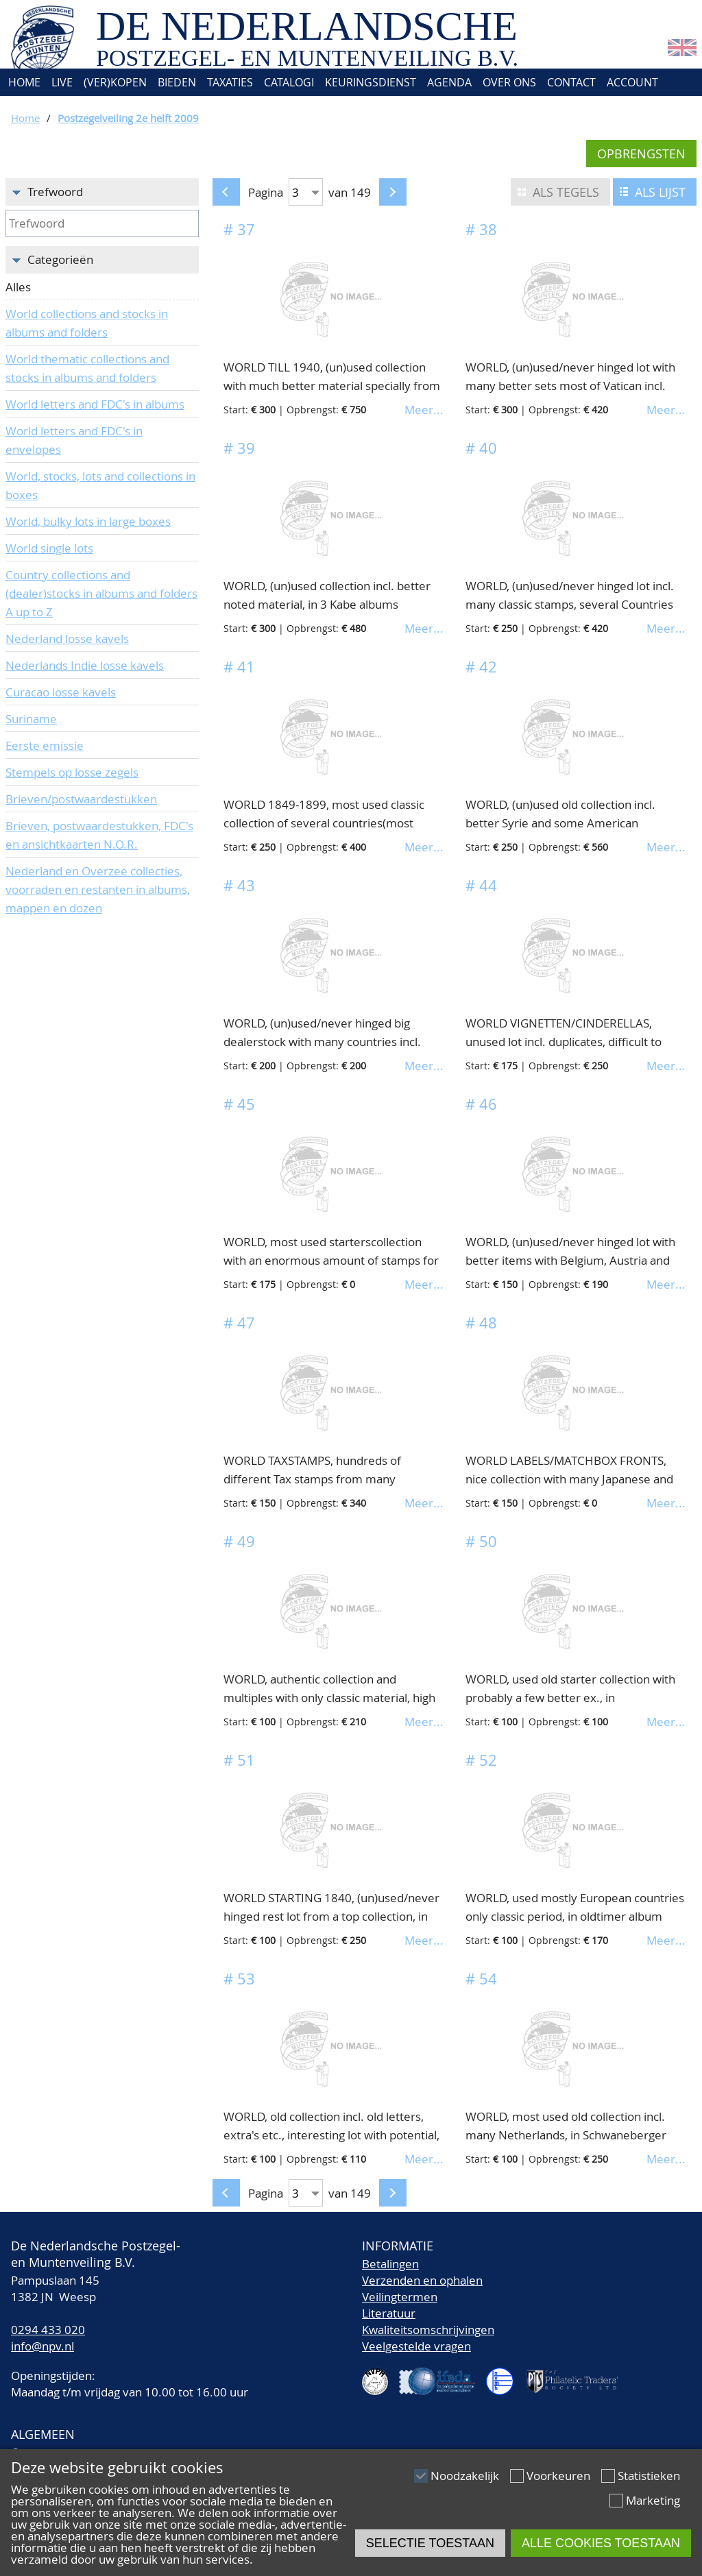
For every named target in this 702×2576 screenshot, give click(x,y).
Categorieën (60, 259)
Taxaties (230, 82)
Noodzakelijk (465, 2475)
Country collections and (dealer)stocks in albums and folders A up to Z (101, 593)
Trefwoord (55, 191)
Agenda (449, 82)
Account (632, 82)
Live (62, 82)
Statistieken (649, 2475)
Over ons (509, 82)
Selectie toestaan (430, 2543)
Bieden (177, 82)
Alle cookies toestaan (601, 2543)
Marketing (653, 2500)
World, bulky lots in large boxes (88, 521)
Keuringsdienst (370, 82)
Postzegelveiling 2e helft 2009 (128, 118)
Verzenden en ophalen (422, 2280)
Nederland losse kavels (67, 638)
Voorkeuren (558, 2475)
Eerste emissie (44, 745)
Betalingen (390, 2264)
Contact (571, 82)
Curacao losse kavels (60, 692)
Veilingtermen (399, 2297)
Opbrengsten (641, 153)
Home (22, 82)
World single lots (49, 548)
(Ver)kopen (115, 82)
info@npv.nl (42, 2346)
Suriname (31, 719)
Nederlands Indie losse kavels (84, 665)
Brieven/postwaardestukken (81, 799)
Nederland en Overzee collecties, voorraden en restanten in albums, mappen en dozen (97, 889)
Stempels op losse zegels (71, 772)
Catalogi (289, 82)
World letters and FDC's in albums (94, 404)
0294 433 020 (48, 2329)
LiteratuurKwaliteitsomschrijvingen (428, 2321)
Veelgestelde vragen (416, 2346)
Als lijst (660, 192)
